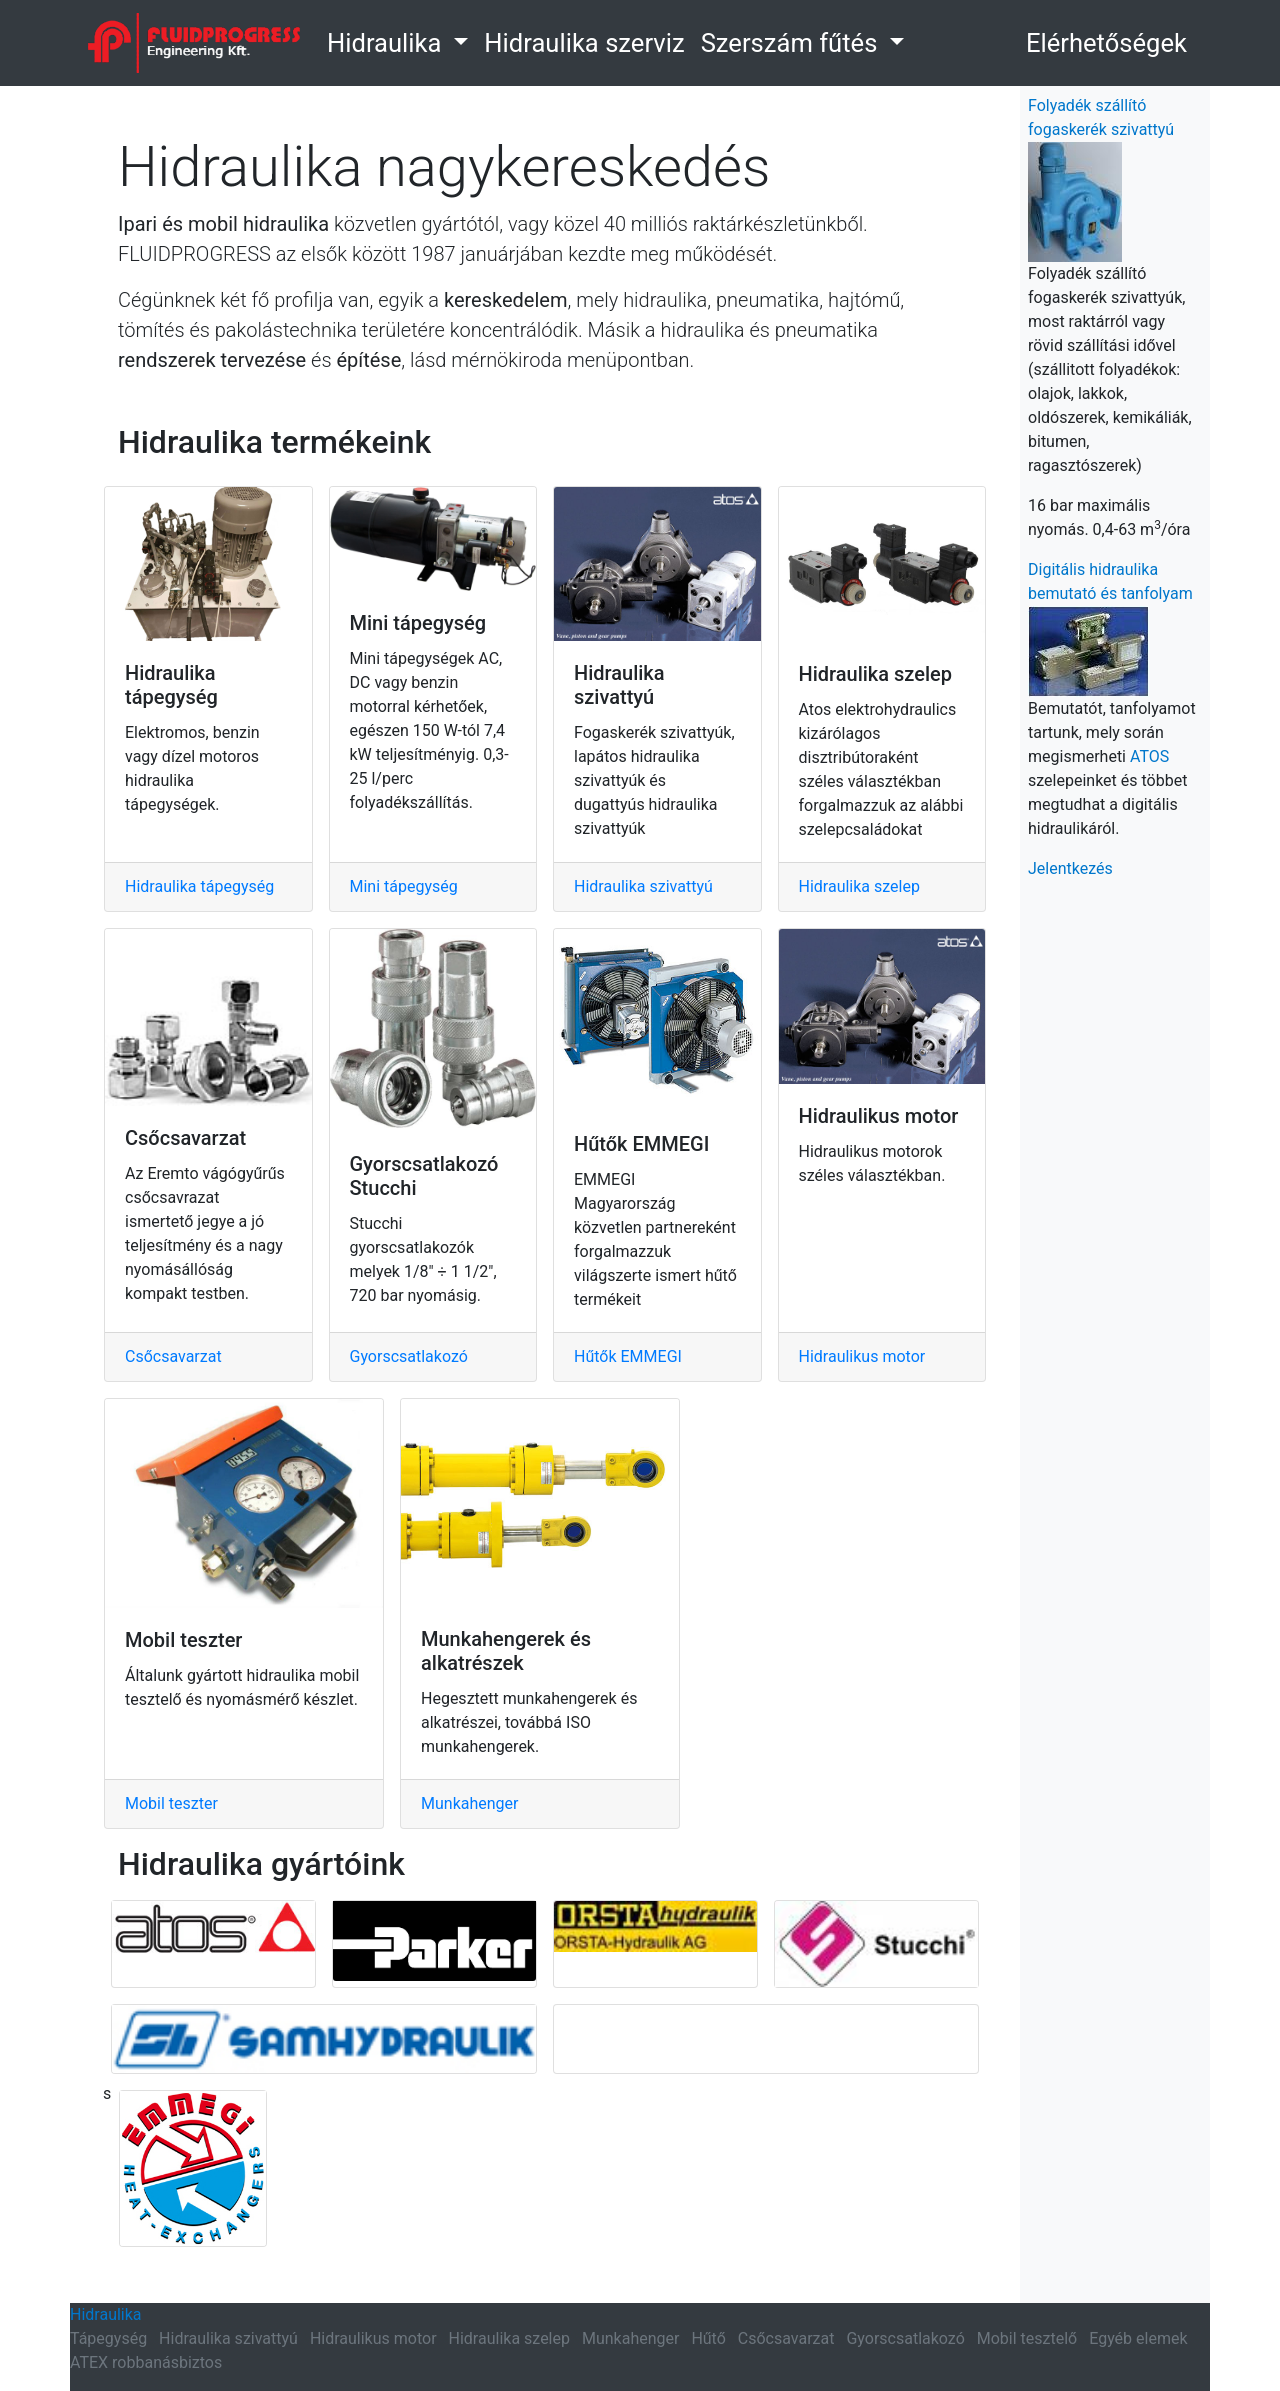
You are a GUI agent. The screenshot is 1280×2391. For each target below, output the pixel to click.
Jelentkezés (1070, 868)
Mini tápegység (404, 886)
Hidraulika (106, 2314)
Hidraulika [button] (387, 43)
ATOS (1149, 756)
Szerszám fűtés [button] (792, 43)
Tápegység (108, 2338)
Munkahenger (469, 1803)
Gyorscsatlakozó (409, 1356)
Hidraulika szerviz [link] (584, 43)
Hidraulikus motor (862, 1356)
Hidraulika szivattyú (643, 886)
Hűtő (708, 2338)
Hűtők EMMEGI (628, 1356)
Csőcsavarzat (173, 1356)
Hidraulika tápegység (199, 886)
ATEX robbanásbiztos (146, 2362)
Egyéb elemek (1138, 2338)
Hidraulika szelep (859, 886)
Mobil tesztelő (1027, 2338)
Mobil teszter (171, 1803)
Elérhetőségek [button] (1106, 43)
